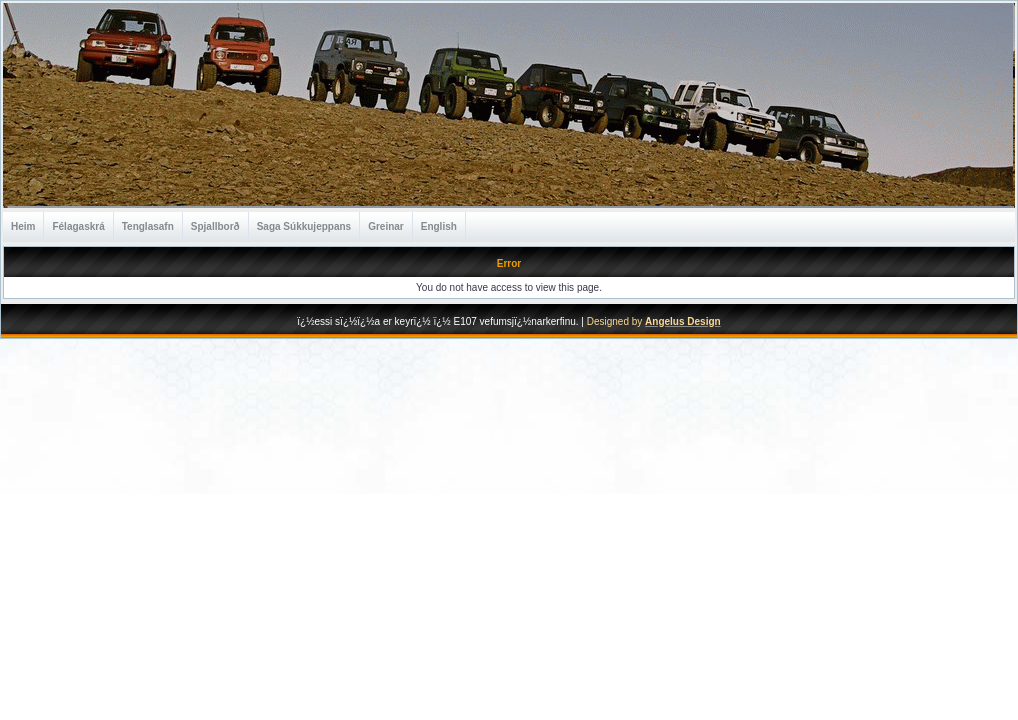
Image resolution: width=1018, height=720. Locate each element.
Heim (23, 226)
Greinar (386, 226)
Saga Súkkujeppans (304, 226)
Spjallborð (215, 226)
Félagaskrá (78, 226)
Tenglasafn (148, 226)
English (439, 226)
